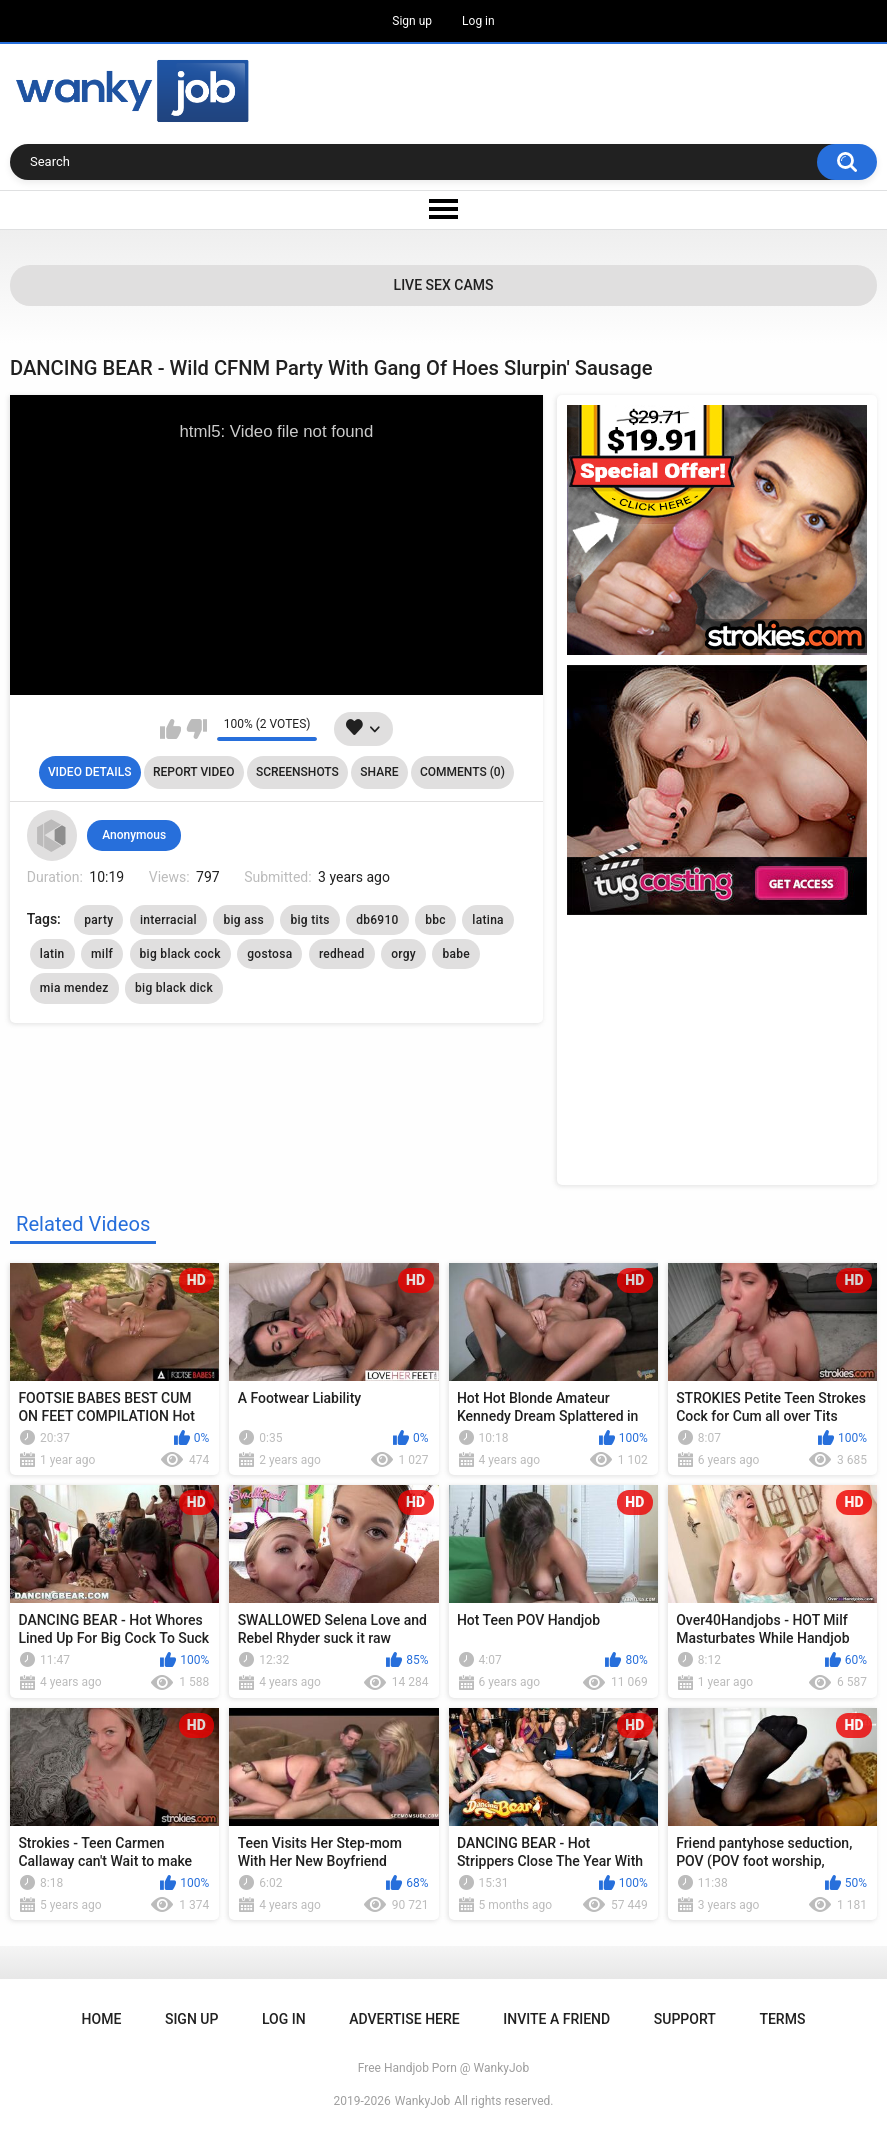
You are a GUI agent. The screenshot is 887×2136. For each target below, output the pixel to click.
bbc (435, 920)
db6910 (377, 920)
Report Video (193, 772)
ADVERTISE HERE (404, 2019)
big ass (243, 920)
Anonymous (134, 835)
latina (488, 920)
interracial (168, 920)
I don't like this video (196, 729)
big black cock (180, 954)
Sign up (412, 21)
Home (102, 2019)
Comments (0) (462, 772)
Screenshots (297, 772)
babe (456, 954)
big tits (309, 920)
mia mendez (74, 988)
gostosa (269, 954)
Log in (478, 21)
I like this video (170, 729)
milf (102, 954)
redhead (342, 954)
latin (52, 954)
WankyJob (423, 2101)
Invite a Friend (556, 2019)
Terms (782, 2019)
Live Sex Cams (444, 285)
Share (379, 772)
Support (685, 2019)
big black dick (174, 988)
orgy (403, 954)
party (98, 920)
